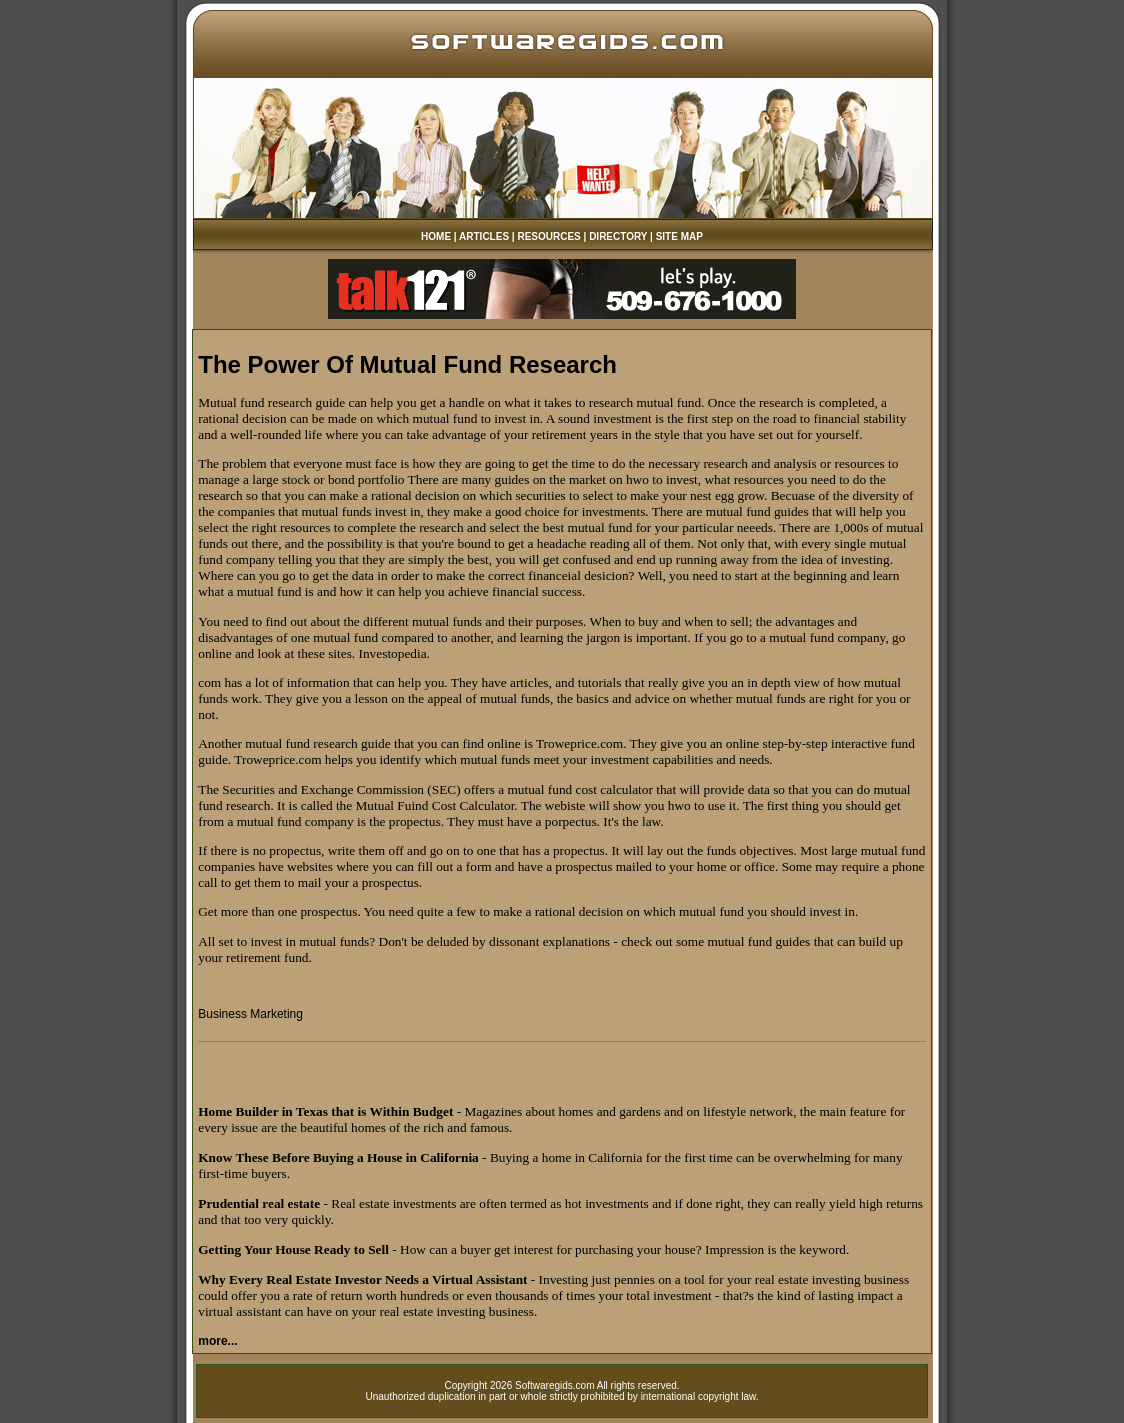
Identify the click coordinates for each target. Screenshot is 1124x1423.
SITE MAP (679, 236)
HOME (436, 236)
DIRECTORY (618, 236)
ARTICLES (484, 236)
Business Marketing (250, 1014)
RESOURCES (548, 236)
